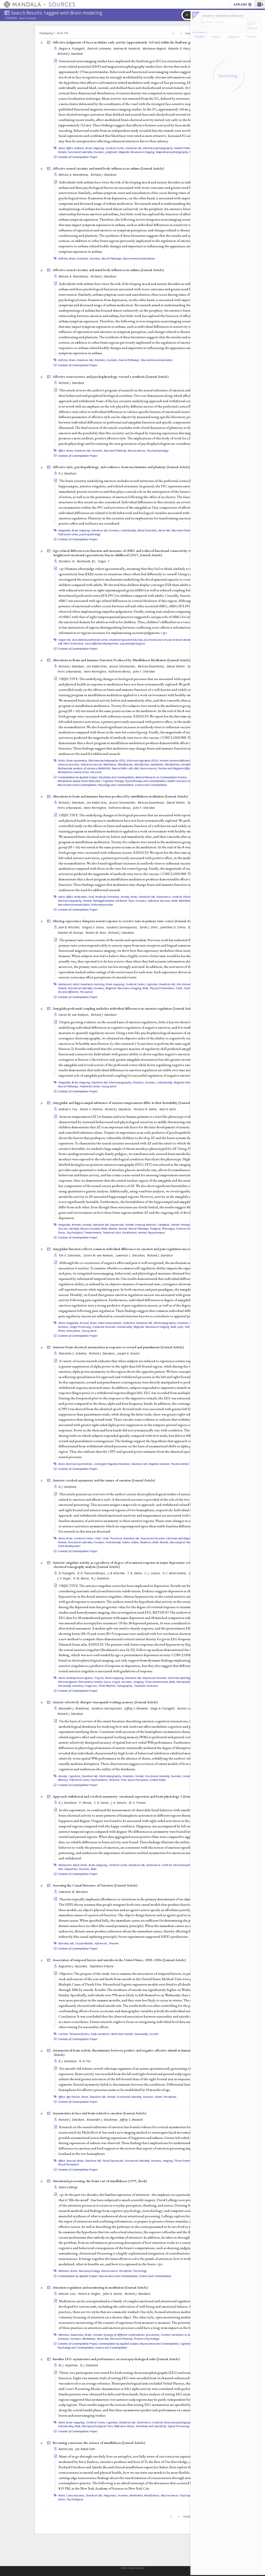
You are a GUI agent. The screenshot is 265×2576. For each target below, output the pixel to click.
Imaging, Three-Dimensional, (151, 1682)
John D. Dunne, (113, 2294)
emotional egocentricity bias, (126, 640)
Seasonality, (141, 2034)
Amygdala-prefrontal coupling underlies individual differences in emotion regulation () (124, 1008)
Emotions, (83, 258)
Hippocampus (156, 1232)
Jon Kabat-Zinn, (97, 666)
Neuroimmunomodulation (139, 258)
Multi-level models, (122, 2034)
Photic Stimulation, (69, 1331)
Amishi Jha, (66, 2449)
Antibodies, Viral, (84, 897)
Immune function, (69, 764)
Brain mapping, (95, 148)
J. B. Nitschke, (117, 1573)
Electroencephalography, (158, 148)
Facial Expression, (113, 2160)
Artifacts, (79, 148)
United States (158, 1780)
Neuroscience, (148, 768)
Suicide (153, 2034)
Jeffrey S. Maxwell (131, 2120)
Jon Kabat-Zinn (85, 2449)
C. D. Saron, (102, 1803)
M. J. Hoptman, (69, 2365)
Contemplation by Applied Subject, (78, 777)
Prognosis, (91, 1686)
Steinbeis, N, (67, 561)
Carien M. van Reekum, (74, 1015)
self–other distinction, (71, 643)
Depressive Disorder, (153, 1538)
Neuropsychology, (90, 2271)
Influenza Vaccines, (159, 900)
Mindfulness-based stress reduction (80, 772)
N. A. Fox (85, 2061)
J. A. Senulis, (119, 1803)
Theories (113, 1943)
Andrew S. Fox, (69, 1109)
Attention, (64, 2271)
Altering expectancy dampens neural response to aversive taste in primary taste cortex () (125, 921)
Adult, (62, 148)
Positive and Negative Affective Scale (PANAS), (185, 768)
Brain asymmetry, (77, 760)
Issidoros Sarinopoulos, (122, 927)
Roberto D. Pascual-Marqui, (187, 48)
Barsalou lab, (66, 1943)
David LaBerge (68, 2187)
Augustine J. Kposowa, (74, 1966)
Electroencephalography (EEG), (107, 760)
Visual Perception (68, 2164)
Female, (62, 152)
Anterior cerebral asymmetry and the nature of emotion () (104, 1480)
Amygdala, (64, 530)
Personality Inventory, (71, 1686)
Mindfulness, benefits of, (180, 764)
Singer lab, (64, 640)
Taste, (179, 988)
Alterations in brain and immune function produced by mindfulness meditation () (120, 796)
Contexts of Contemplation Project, (78, 2343)
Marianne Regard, (155, 48)
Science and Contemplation (151, 785)
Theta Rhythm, (107, 1686)
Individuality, (129, 530)
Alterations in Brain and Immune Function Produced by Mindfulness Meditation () (121, 660)
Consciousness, (75, 2495)
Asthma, (63, 258)
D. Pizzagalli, (67, 1573)
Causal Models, (84, 1943)
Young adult (108, 1086)
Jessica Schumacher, (123, 666)
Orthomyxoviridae (102, 904)
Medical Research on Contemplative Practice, (161, 777)
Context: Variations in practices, (180, 2335)
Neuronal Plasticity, (115, 450)
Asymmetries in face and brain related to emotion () (99, 2113)
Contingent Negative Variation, (112, 1464)
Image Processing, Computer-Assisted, (93, 1327)
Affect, (69, 148)
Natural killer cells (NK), (126, 768)
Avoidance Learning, (93, 984)
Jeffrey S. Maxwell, (136, 1708)
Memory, (63, 1780)
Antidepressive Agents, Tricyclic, (85, 1678)
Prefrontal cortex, (68, 534)
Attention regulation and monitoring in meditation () (100, 2287)
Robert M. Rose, (96, 933)
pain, (181, 1327)
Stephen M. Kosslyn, (71, 933)
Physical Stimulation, (162, 988)
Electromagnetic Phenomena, (75, 1682)
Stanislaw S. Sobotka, (73, 1353)
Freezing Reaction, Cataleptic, (152, 1224)
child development (69, 1546)
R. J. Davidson (68, 473)
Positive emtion (180, 1464)
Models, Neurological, (173, 1542)
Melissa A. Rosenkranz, (74, 175)
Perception (86, 992)
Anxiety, (125, 897)
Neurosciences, (137, 450)
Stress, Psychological (70, 2499)
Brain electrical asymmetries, (75, 1464)
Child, (97, 1538)
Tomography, (125, 1686)
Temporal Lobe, (112, 1232)
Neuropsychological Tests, (97, 2426)
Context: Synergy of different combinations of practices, (126, 2335)
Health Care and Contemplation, (186, 781)
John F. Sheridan (144, 671)
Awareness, (77, 2335)
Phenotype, (169, 1228)
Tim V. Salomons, (70, 1255)
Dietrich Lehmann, (100, 48)
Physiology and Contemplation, (116, 785)
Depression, (117, 1224)
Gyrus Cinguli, (112, 1682)
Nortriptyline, (184, 1682)
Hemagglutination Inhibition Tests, (114, 900)
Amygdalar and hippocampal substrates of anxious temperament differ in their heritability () (127, 1102)
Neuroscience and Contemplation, (77, 785)
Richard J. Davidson (70, 54)
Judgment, (111, 152)
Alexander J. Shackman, (74, 1708)
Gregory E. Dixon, (93, 927)
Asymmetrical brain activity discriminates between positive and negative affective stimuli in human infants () (133, 2052)
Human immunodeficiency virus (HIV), (183, 760)
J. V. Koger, (65, 1578)
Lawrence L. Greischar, (131, 1255)
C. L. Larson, (153, 1573)
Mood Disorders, (147, 530)
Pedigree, (155, 1228)
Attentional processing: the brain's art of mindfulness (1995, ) (100, 2181)
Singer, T (103, 561)
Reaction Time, (118, 1780)
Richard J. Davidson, (72, 666)
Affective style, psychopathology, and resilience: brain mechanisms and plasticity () (121, 467)
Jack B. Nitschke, (70, 927)
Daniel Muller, (176, 666)
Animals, (77, 1224)
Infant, (126, 1542)
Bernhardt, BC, (87, 561)
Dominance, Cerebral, (169, 897)
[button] (259, 4)
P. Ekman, (86, 1803)
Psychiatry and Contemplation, (117, 777)
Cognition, (152, 984)
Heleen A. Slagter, (90, 2294)
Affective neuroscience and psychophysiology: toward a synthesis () (111, 376)
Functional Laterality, (80, 152)
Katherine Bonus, (120, 671)
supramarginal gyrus (133, 643)
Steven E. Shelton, (92, 1109)
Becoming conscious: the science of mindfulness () (99, 2442)
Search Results (27, 18)
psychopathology (89, 534)
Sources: (11, 18)
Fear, (61, 1869)
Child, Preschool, (112, 1538)
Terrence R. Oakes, (145, 1109)
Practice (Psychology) (146, 2339)
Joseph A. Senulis (128, 1353)
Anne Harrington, (96, 671)
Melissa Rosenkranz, (152, 666)
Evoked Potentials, (185, 148)
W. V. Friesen (137, 1803)
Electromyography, (120, 1082)
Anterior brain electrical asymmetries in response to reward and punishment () (118, 1347)
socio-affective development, (102, 643)
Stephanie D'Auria (102, 1966)
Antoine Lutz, (68, 2294)
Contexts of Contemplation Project (77, 157)
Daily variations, (100, 2034)
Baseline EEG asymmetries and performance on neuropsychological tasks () (116, 2359)
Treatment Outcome (146, 1686)
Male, (175, 900)
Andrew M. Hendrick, (128, 48)
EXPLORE (243, 5)
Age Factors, (73, 2097)
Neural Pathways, (112, 258)
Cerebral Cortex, (115, 148)
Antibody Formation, (107, 897)
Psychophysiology (158, 450)
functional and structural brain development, (172, 640)
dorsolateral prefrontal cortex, (90, 640)
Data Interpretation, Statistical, (116, 1323)
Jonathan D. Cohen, (173, 927)
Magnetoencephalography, (172, 152)
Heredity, (74, 1228)
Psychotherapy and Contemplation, (145, 781)
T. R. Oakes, (135, 1573)
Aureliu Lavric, (187, 1708)
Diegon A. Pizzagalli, (72, 48)
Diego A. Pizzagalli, (163, 1708)
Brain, (72, 258)
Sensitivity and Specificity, (151, 2426)
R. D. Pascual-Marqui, (92, 1573)
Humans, (99, 152)
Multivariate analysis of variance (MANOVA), (84, 768)
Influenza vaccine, (92, 764)
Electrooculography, (70, 900)
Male (93, 1869)
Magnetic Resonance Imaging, (137, 152)
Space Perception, (138, 1780)
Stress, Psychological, (71, 1232)
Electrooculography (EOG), (143, 760)
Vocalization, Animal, (134, 1232)
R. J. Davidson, (68, 1803)
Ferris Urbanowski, (70, 671)
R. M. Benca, (81, 1578)
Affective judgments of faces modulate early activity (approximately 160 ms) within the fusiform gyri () (135, 42)
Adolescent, (65, 984)
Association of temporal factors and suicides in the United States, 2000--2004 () (119, 1960)
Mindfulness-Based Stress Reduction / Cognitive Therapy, (91, 781)
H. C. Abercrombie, (175, 1573)
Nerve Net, (164, 530)
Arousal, (84, 1323)
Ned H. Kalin (167, 1109)
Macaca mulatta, (90, 1228)
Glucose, (63, 1228)
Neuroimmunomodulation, (74, 904)
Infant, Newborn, (141, 1542)
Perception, (126, 2271)
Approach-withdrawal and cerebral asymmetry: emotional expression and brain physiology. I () (129, 1796)
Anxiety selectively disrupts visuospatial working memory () (105, 1702)
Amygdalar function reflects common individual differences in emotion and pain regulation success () (134, 1249)
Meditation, (110, 764)
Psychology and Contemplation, (76, 2347)
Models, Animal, (118, 1228)
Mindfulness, (126, 764)
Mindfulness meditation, (149, 764)
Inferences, (101, 1943)
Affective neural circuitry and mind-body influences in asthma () (108, 168)
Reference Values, (124, 2426)
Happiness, (71, 1869)
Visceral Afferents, (69, 992)
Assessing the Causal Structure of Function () (95, 1885)
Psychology (140, 2271)
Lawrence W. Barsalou (73, 1892)
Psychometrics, (99, 1780)
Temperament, (93, 1232)
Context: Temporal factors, (74, 2034)
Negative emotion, (159, 1464)
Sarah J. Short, (149, 927)
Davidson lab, (133, 148)
